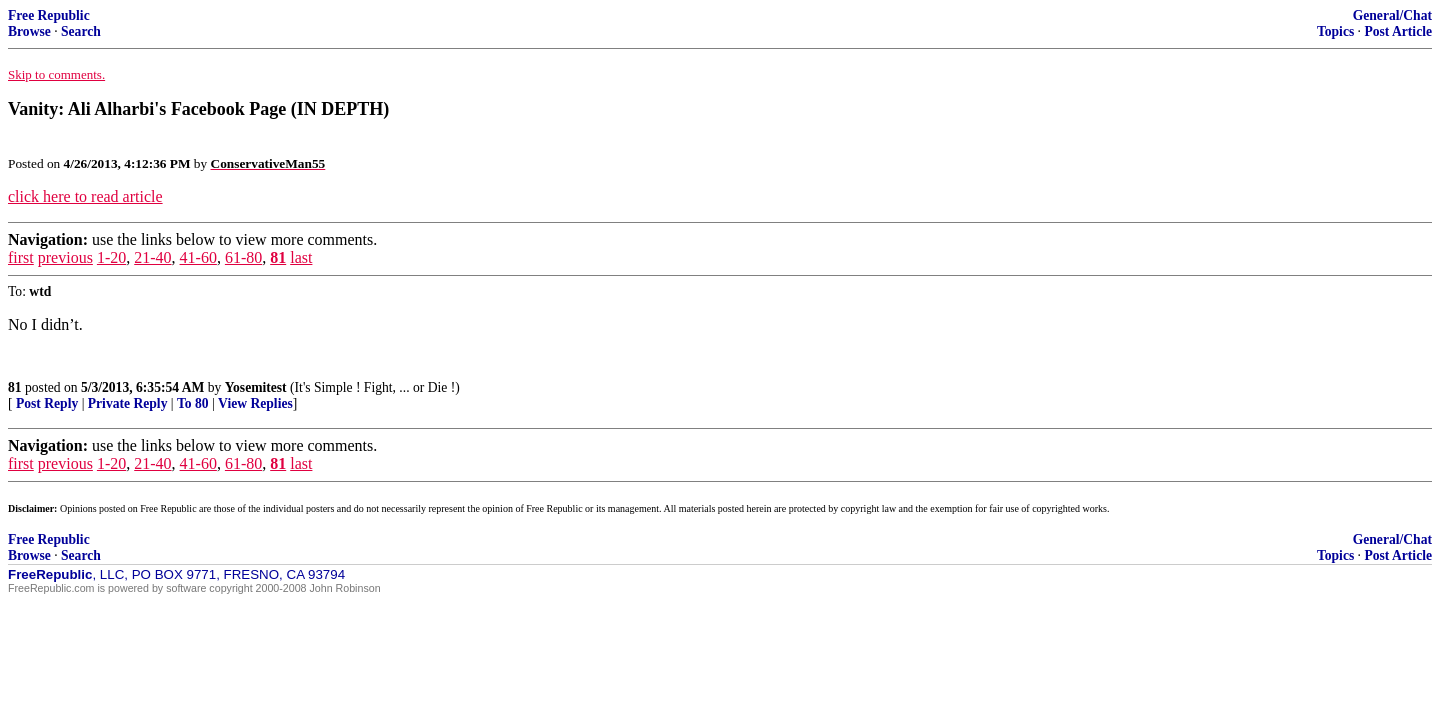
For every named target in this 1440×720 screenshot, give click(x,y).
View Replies (255, 403)
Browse (29, 31)
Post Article (1398, 31)
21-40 (152, 257)
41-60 (198, 257)
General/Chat (1392, 15)
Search (81, 31)
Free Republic (49, 15)
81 (278, 257)
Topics (1335, 31)
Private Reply (128, 403)
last (301, 257)
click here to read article (85, 196)
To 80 (193, 403)
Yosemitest (256, 387)
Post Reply (47, 403)
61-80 (243, 257)
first (21, 257)
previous (65, 257)
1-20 (111, 257)
